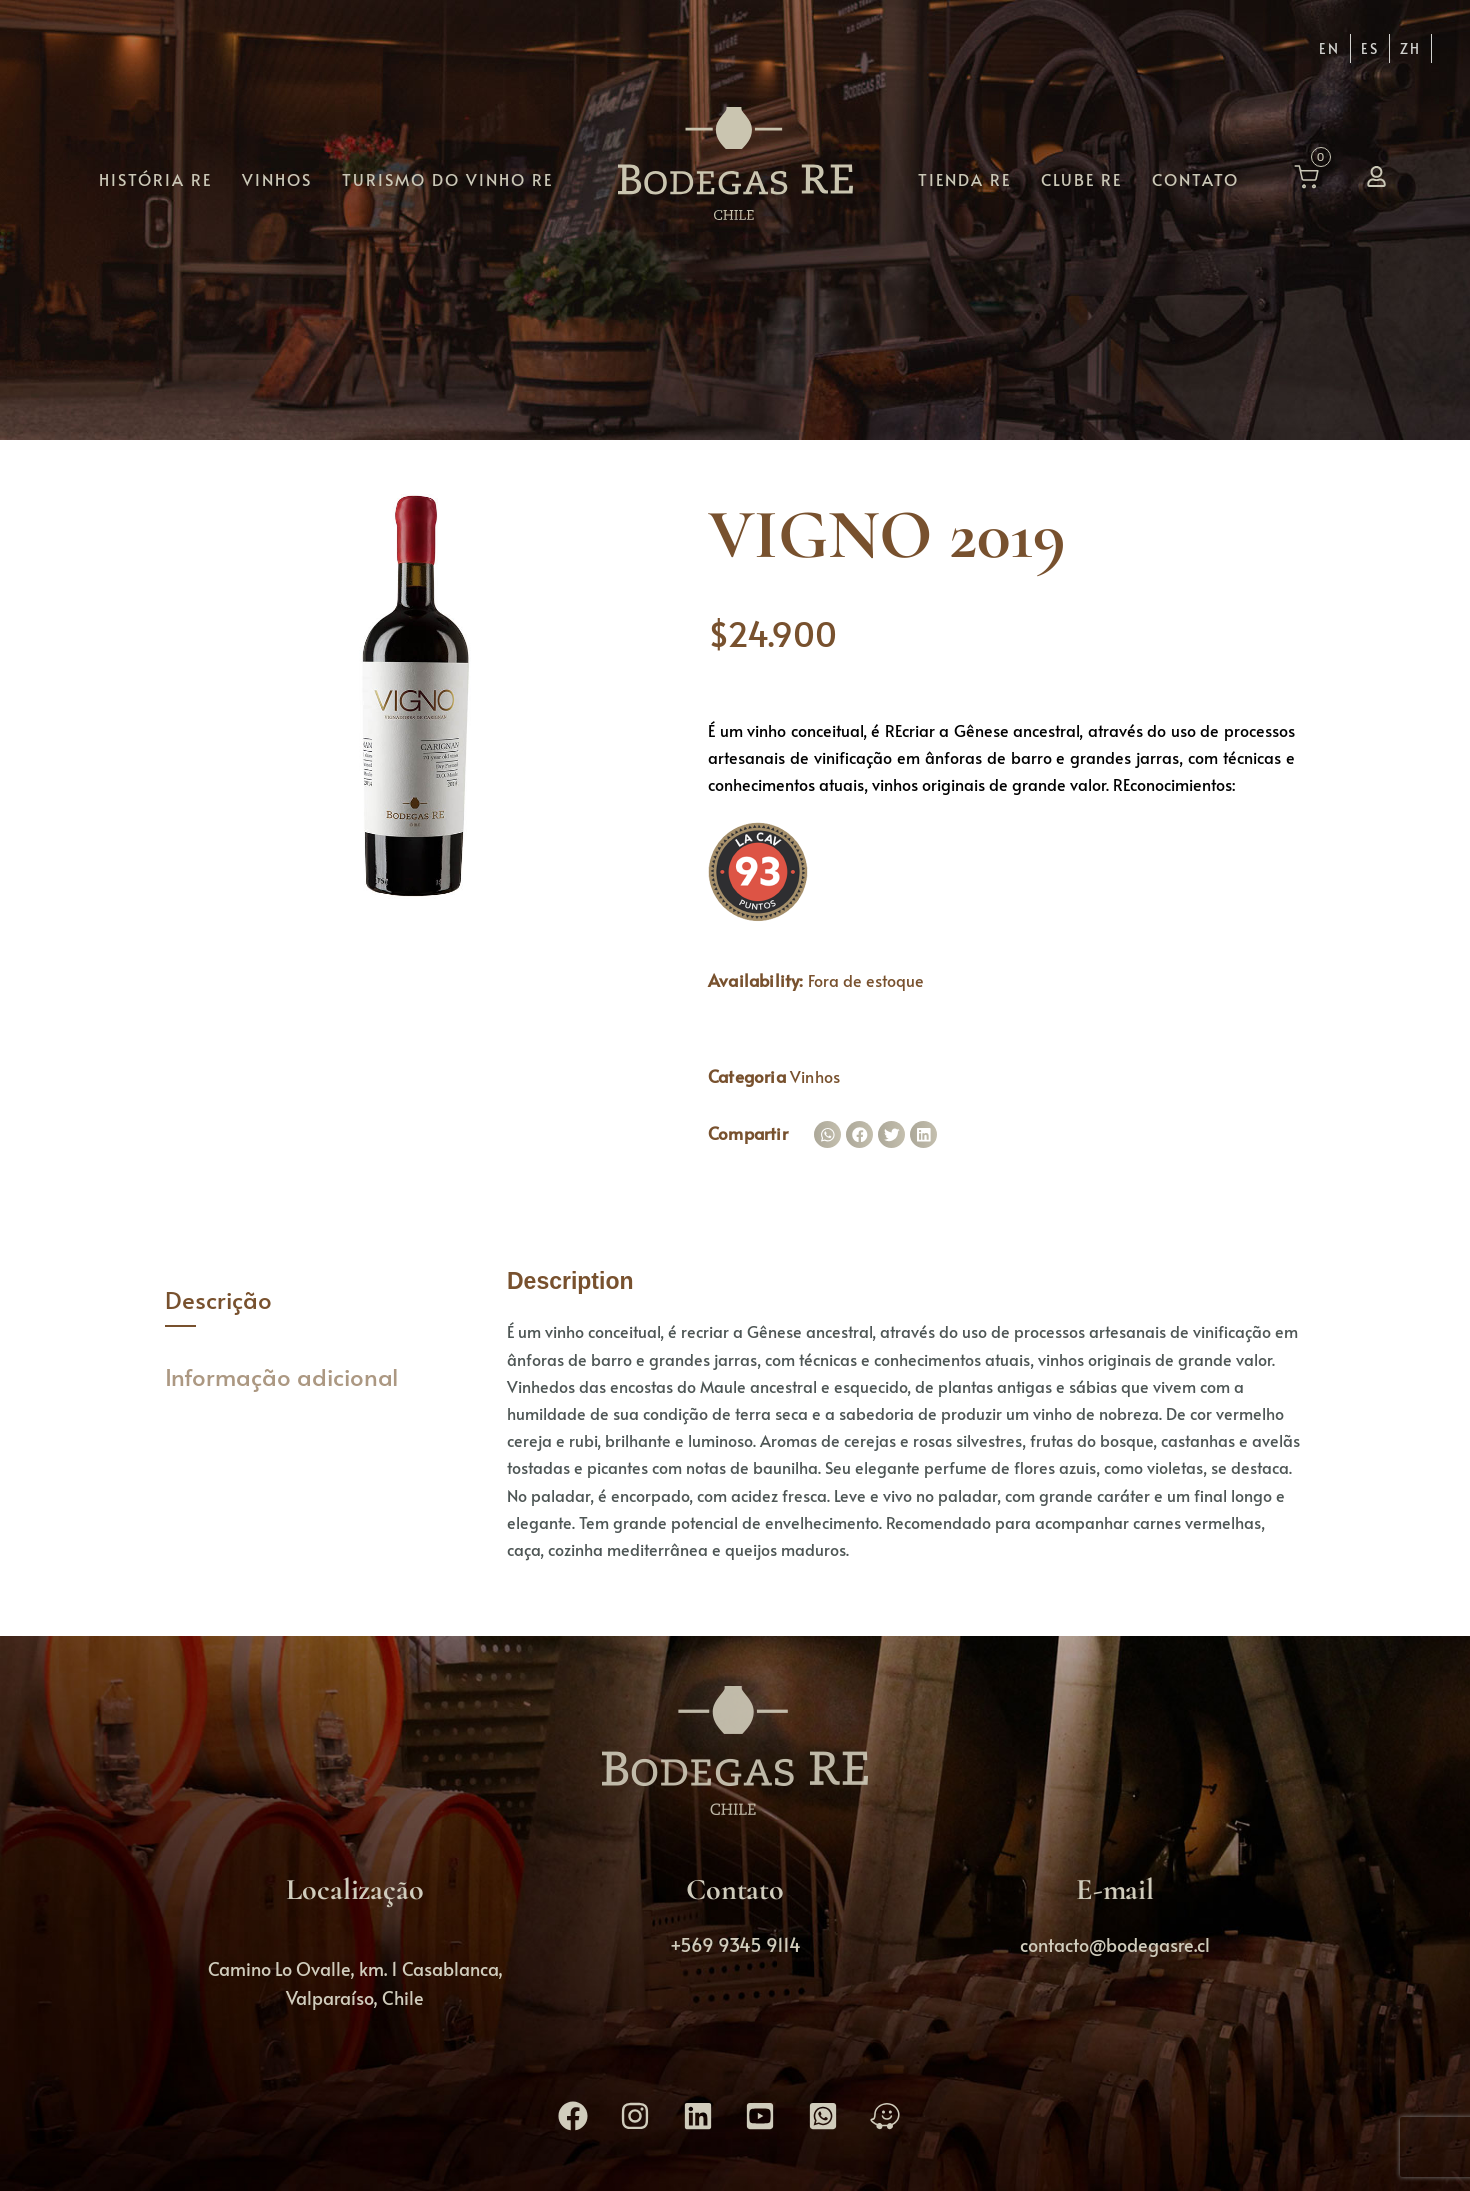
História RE (155, 178)
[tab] (322, 1300)
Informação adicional (281, 1376)
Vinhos (277, 178)
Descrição (218, 1299)
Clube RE (1081, 178)
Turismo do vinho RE (447, 178)
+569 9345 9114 (735, 1944)
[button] (827, 1134)
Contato (1195, 178)
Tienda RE (964, 178)
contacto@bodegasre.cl (1115, 1944)
